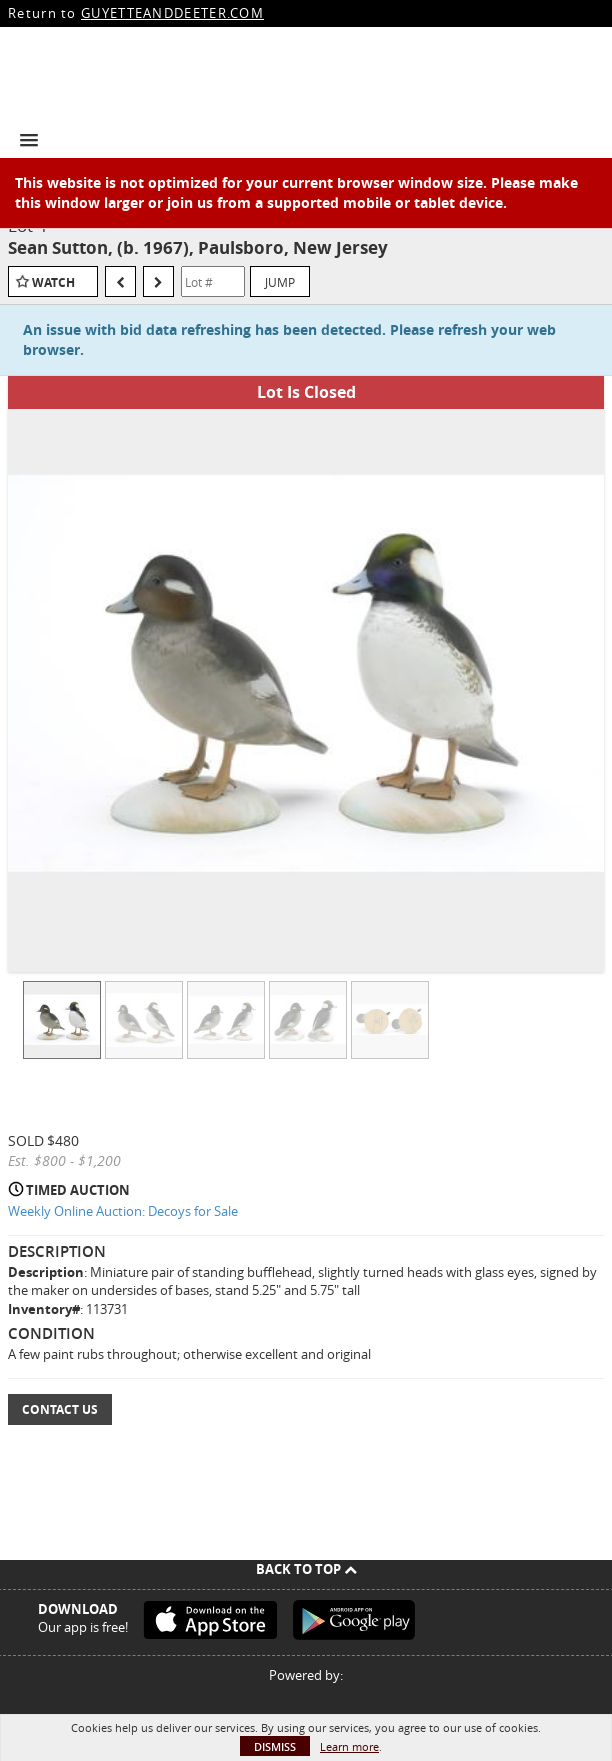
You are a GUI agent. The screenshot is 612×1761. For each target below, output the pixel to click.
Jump (280, 282)
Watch (53, 282)
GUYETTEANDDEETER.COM (172, 13)
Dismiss (275, 1746)
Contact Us (60, 1409)
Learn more (349, 1746)
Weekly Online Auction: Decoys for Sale (123, 1211)
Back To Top (306, 1569)
